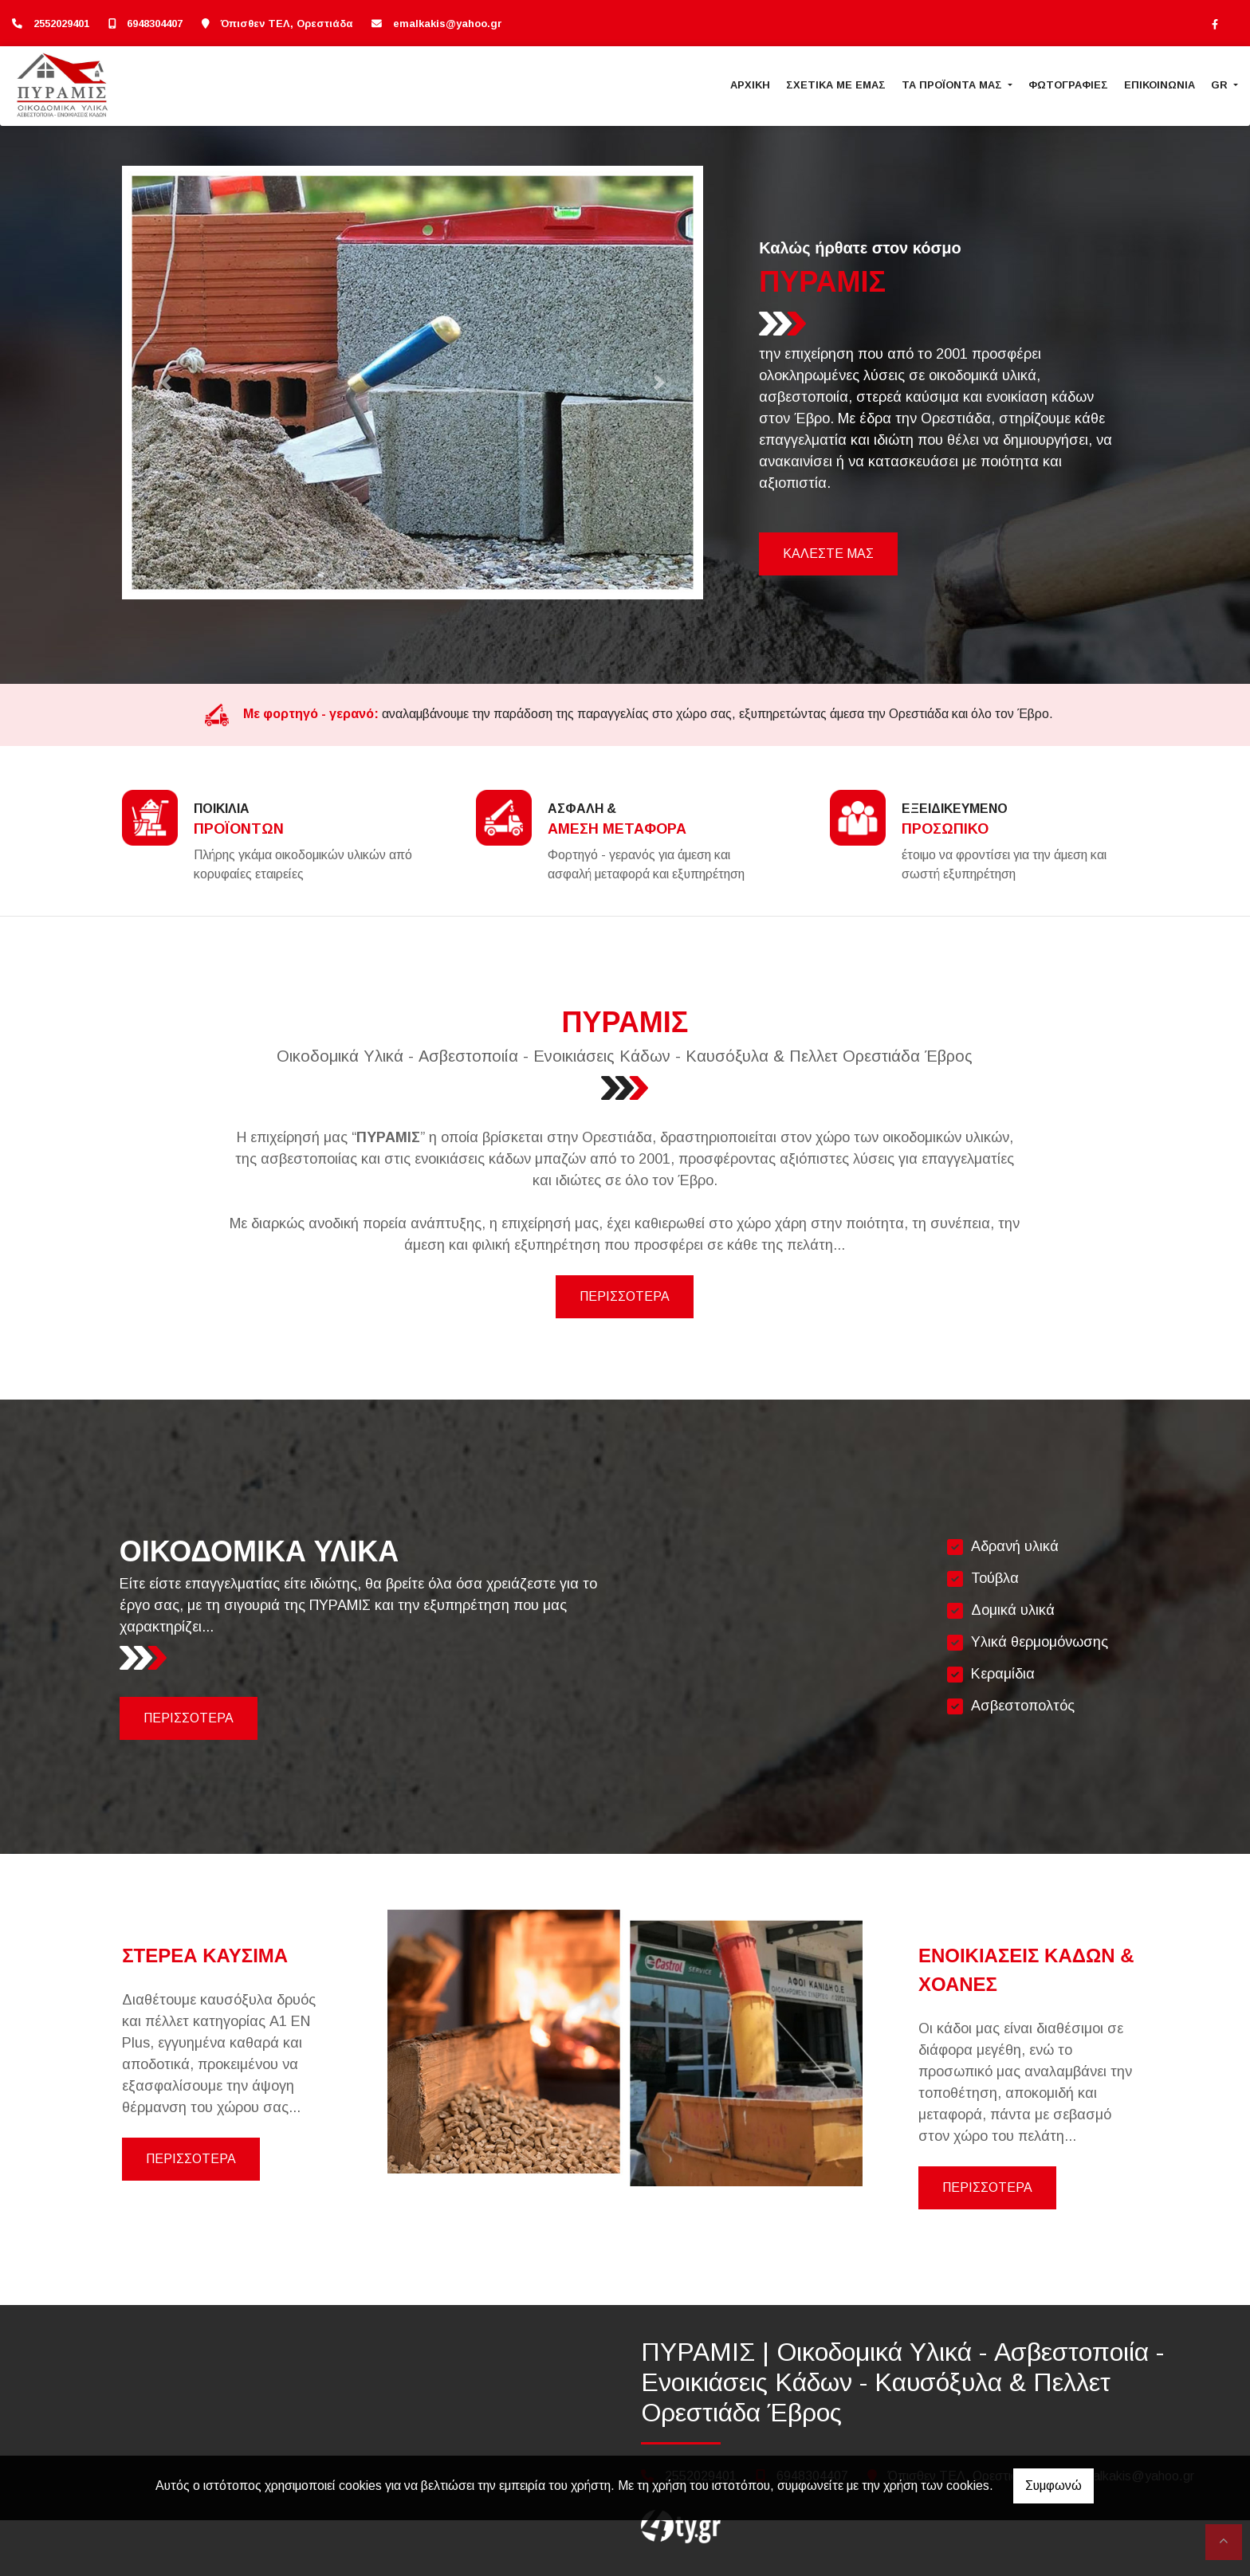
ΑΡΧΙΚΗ (750, 85)
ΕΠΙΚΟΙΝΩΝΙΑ (1159, 85)
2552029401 (61, 23)
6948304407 (155, 23)
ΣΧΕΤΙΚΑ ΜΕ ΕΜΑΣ (836, 85)
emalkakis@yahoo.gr (447, 23)
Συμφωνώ (1053, 2485)
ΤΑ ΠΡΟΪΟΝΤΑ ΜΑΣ (953, 85)
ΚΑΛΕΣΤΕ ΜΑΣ (828, 553)
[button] (165, 382)
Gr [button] (1221, 85)
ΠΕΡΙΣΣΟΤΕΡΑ (625, 1296)
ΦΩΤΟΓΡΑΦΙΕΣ (1068, 85)
